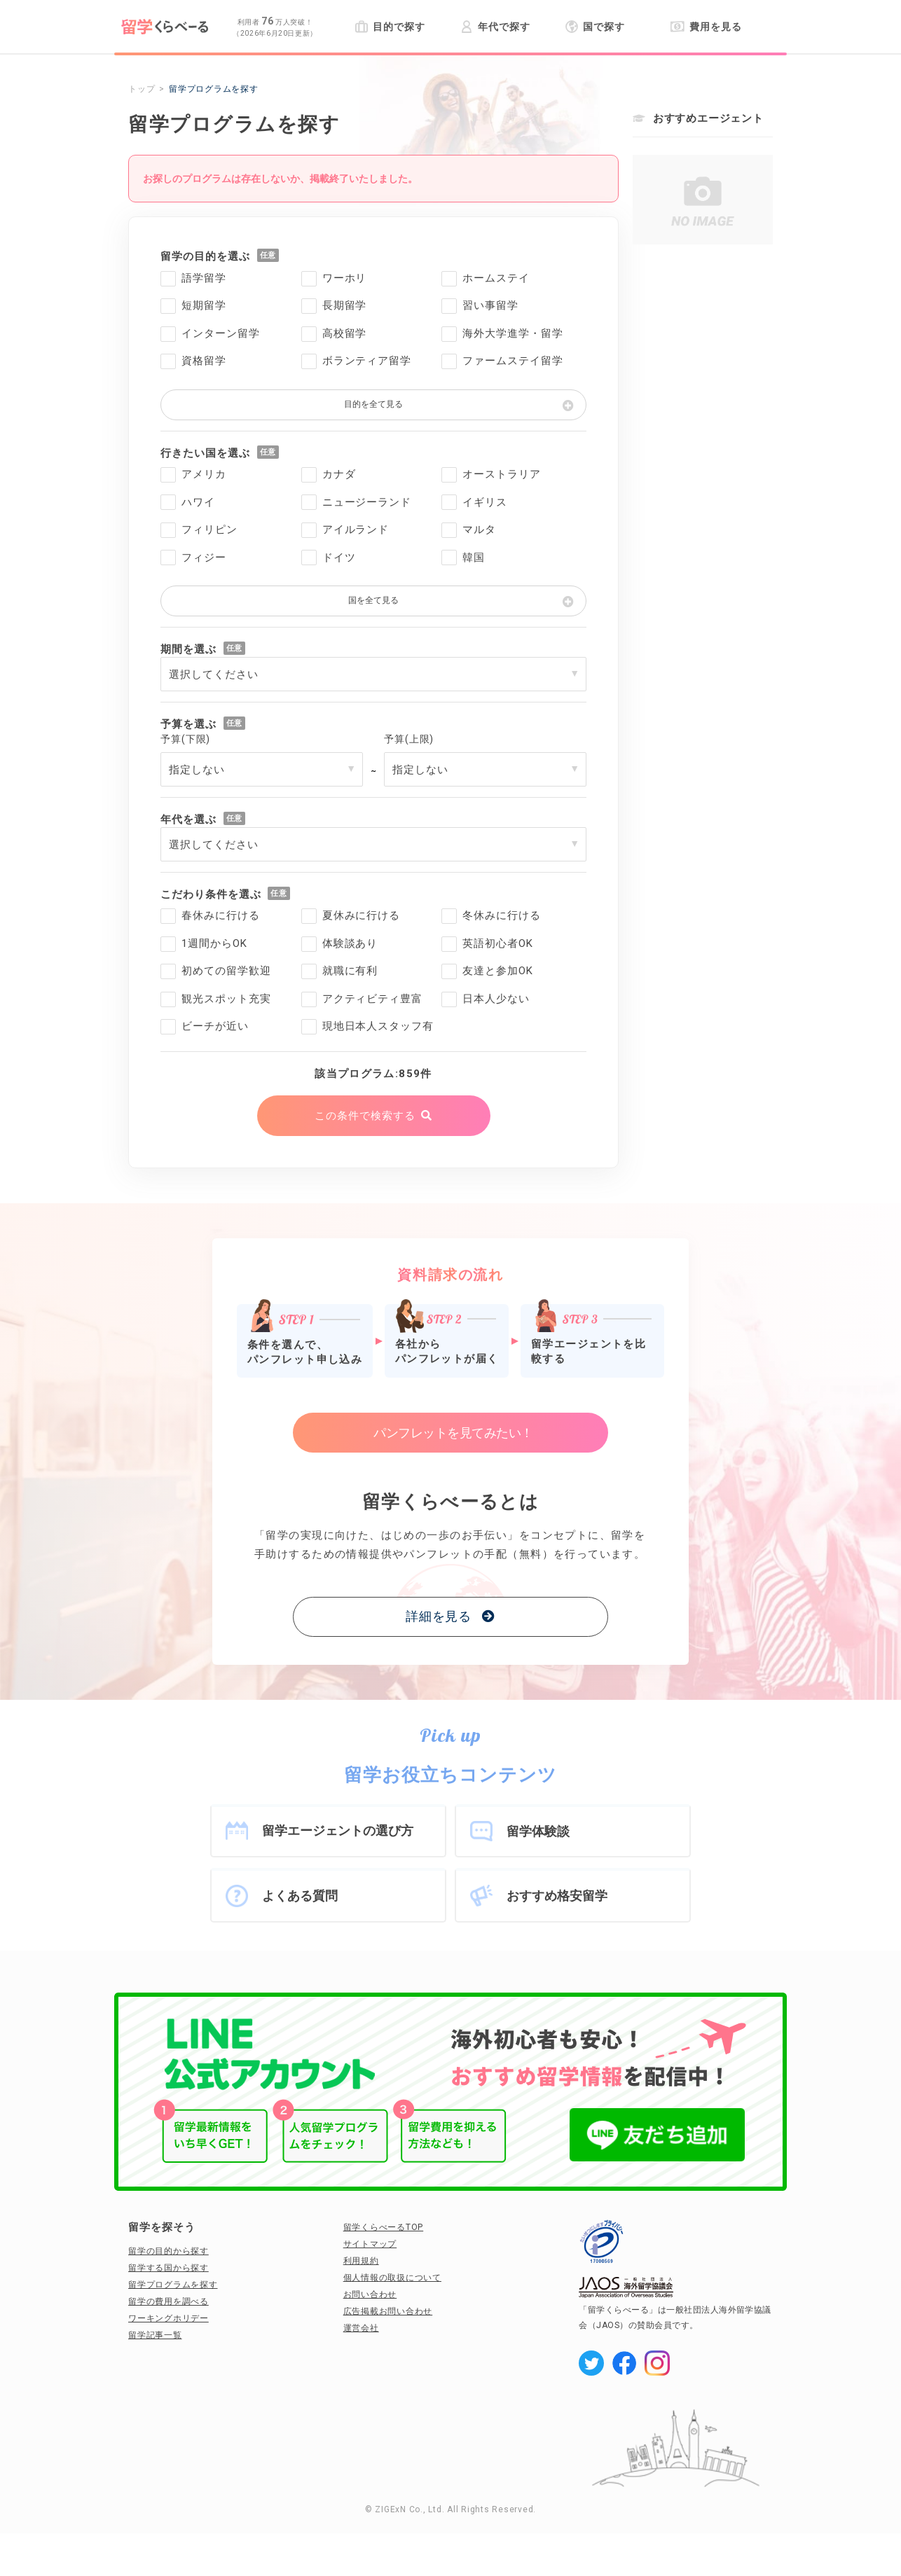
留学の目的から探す (168, 2251)
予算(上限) (409, 739)
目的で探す (390, 26)
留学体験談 (538, 1831)
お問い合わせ (370, 2294)
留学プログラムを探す (173, 2285)
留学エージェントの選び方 (337, 1830)
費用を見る (705, 26)
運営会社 (361, 2328)
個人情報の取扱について (392, 2278)
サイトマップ (370, 2244)
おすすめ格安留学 (557, 1895)
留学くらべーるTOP (383, 2227)
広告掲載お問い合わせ (388, 2311)
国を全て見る (373, 600)
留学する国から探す (168, 2268)
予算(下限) (185, 739)
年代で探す (495, 26)
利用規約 (361, 2261)
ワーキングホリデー (168, 2318)
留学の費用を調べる (168, 2301)
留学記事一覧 (155, 2335)
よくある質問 (300, 1895)
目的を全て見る (373, 404)
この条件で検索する (365, 1115)
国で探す (595, 26)
